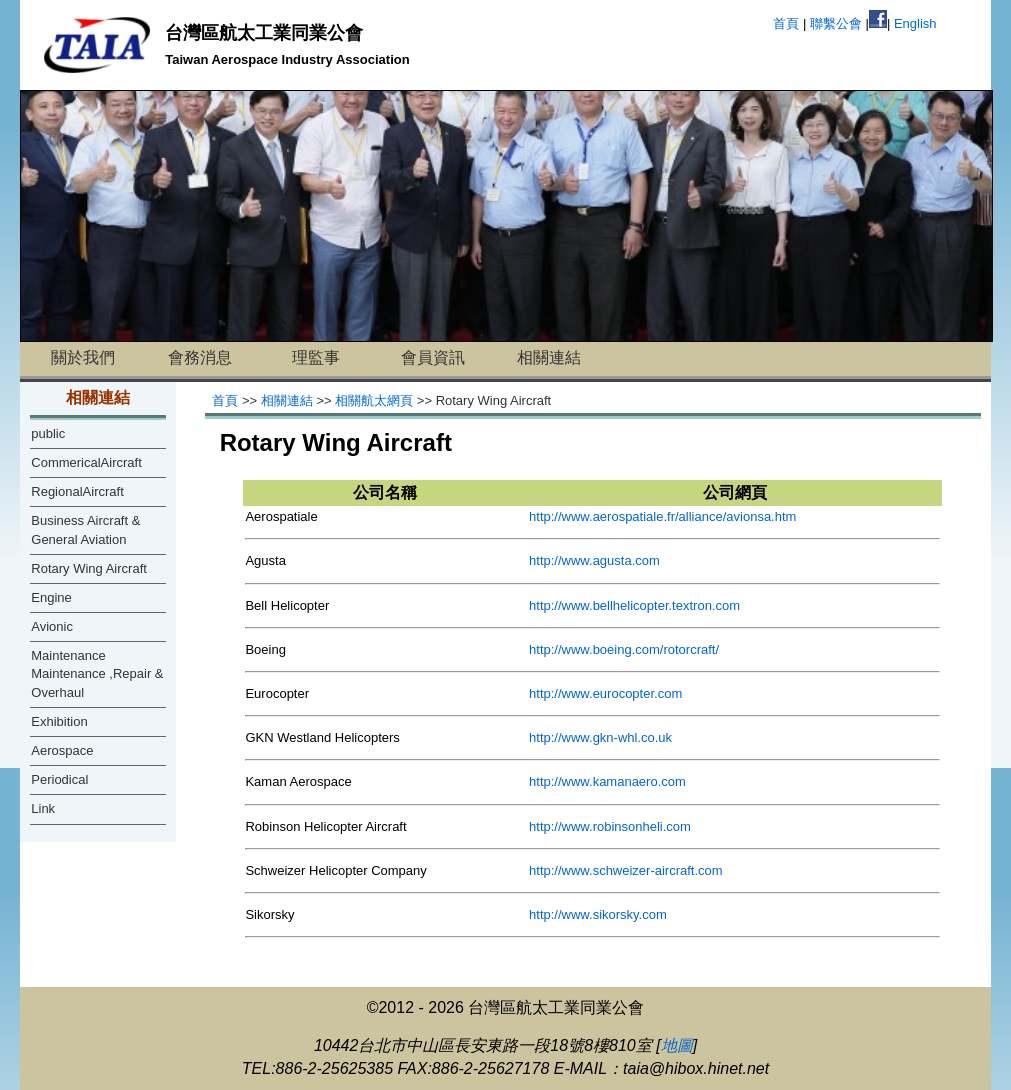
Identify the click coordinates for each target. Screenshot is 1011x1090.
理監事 (316, 357)
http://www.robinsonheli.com (610, 826)
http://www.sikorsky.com (598, 914)
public (48, 433)
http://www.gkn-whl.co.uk (600, 737)
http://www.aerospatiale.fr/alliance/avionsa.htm (662, 516)
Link (43, 808)
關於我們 (83, 357)
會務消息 (200, 357)
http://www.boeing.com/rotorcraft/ (624, 649)
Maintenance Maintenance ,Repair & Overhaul (97, 673)
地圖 (677, 1045)
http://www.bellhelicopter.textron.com (634, 605)
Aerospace (62, 750)
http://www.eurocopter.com (605, 693)
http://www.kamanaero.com (607, 781)
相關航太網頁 (374, 400)
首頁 (786, 23)
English (915, 23)
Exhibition (59, 721)
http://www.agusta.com (594, 560)
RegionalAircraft (77, 491)
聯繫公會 (836, 23)
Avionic (52, 626)
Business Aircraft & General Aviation (85, 529)
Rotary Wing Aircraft (89, 568)
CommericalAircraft (86, 462)
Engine (51, 597)
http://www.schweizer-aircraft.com (626, 870)
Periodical (59, 779)
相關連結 (549, 357)
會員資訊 (433, 357)
